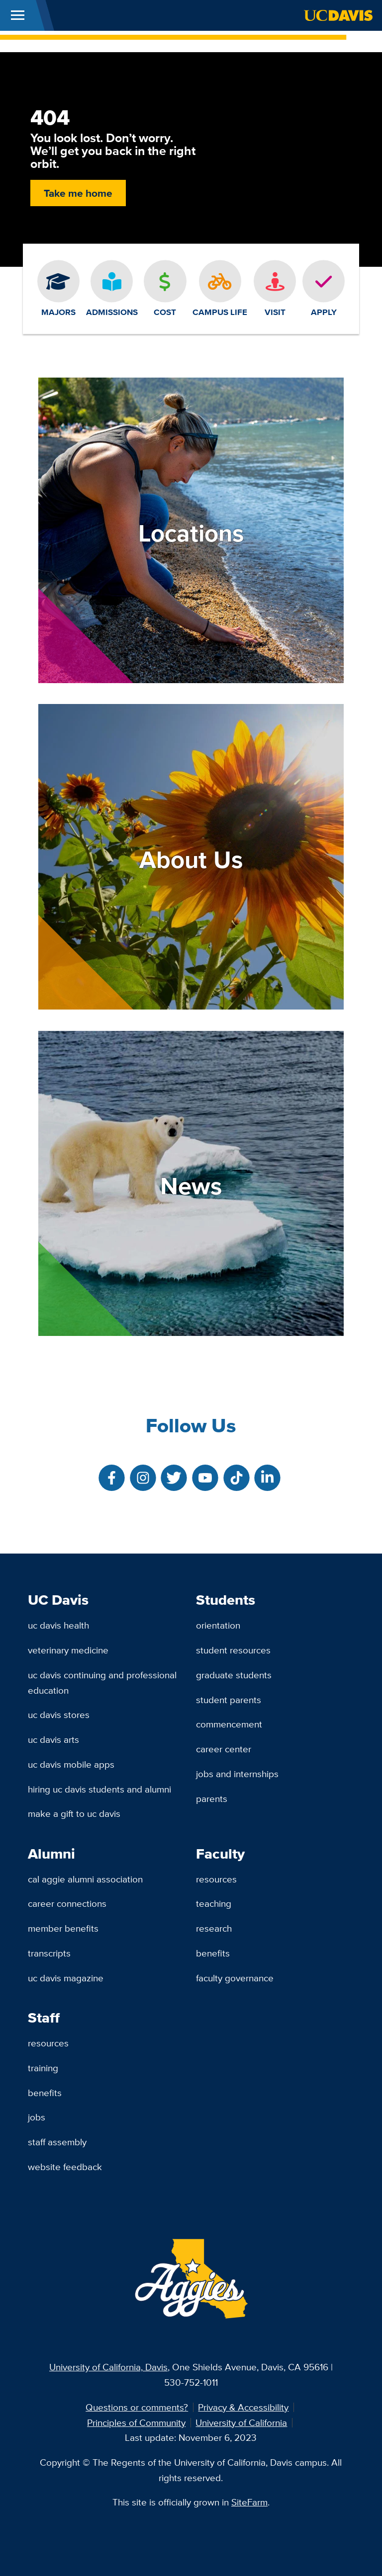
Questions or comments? (137, 2407)
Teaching (213, 1903)
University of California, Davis (108, 2367)
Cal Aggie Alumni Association (85, 1879)
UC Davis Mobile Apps (71, 1764)
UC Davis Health (58, 1625)
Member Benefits (63, 1928)
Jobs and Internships (237, 1774)
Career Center (223, 1749)
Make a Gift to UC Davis (74, 1813)
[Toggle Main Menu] (17, 15)
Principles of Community (136, 2422)
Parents (211, 1798)
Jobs (36, 2117)
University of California (241, 2422)
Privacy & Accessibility (243, 2407)
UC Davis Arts (53, 1739)
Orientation (218, 1625)
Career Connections (67, 1903)
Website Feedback (65, 2167)
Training (43, 2068)
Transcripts (49, 1953)
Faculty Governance (235, 1978)
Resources (216, 1879)
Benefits (213, 1953)
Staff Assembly (57, 2142)
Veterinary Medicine (68, 1650)
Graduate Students (234, 1675)
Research (214, 1928)
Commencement (229, 1724)
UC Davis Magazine (65, 1978)
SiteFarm (249, 2502)
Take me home (78, 193)
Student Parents (228, 1700)
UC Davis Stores (59, 1714)
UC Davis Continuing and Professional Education (102, 1682)
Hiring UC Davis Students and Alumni (99, 1789)
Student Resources (233, 1650)
